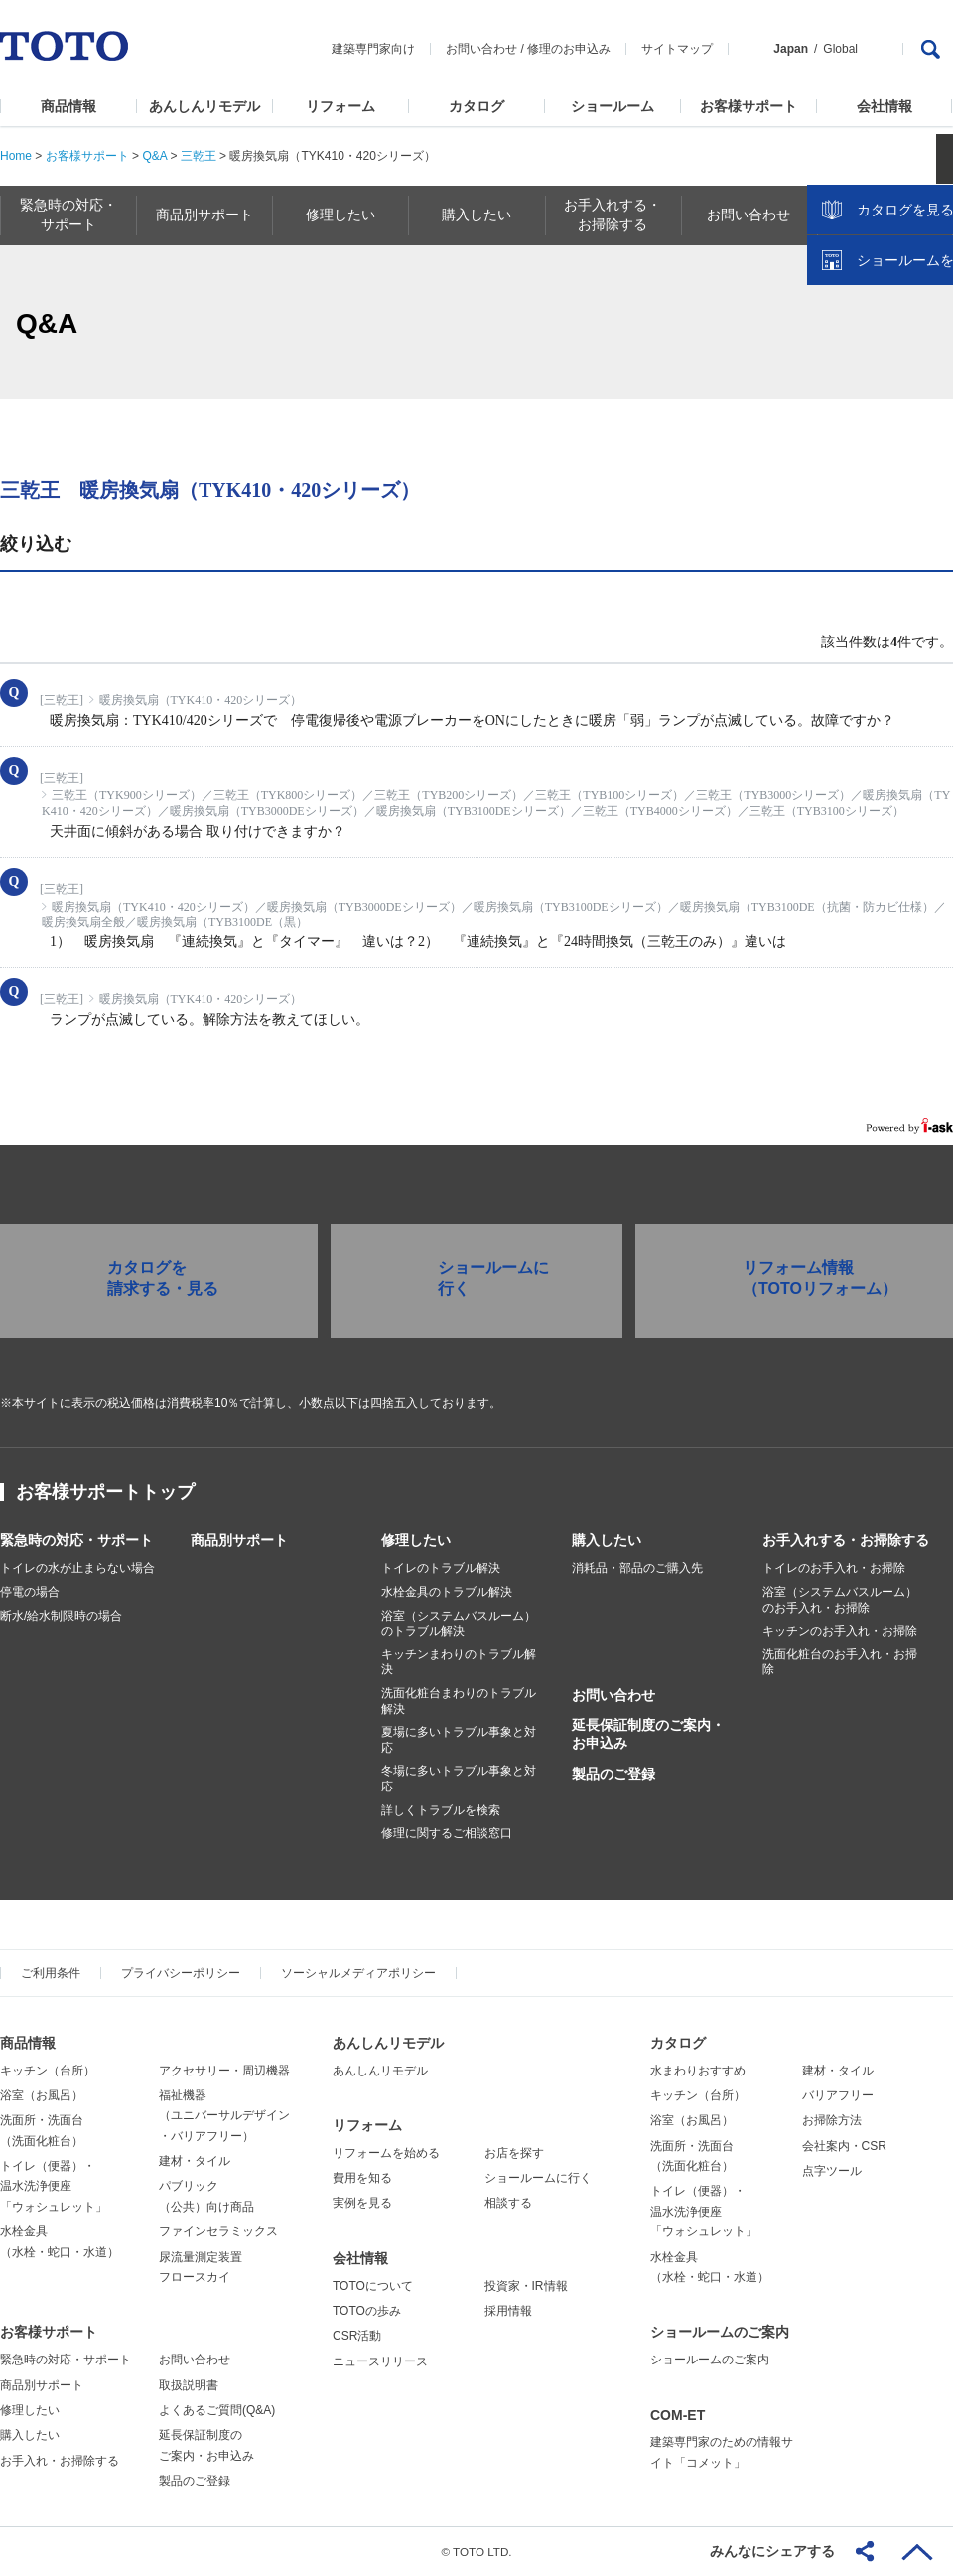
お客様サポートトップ (105, 1492)
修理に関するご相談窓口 (446, 1833)
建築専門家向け (373, 49)
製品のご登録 (613, 1774)
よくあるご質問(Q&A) (217, 2410)
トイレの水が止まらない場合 (77, 1568)
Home (16, 156)
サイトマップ (677, 49)
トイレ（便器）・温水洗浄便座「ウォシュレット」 (53, 2186)
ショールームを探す (886, 424)
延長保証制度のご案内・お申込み (648, 1734)
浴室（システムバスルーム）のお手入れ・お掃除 (839, 1600)
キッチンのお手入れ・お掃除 (839, 1631)
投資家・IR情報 (526, 2286)
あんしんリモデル (204, 106)
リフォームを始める (386, 2153)
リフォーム (340, 106)
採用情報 (508, 2311)
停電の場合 (30, 1592)
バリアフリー (838, 2095)
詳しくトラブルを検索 (440, 1810)
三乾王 (198, 156)
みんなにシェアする (772, 2551)
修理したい (416, 1540)
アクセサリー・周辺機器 (224, 2070)
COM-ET (677, 2415)
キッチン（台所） (47, 2070)
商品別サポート (239, 1540)
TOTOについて (373, 2286)
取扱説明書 (188, 2385)
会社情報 (884, 106)
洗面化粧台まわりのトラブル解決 (458, 1701)
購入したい (606, 1540)
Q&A (154, 156)
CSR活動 (357, 2336)
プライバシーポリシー (180, 1973)
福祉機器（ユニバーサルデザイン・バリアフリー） (224, 2115)
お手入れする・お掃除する (845, 1540)
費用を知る (362, 2178)
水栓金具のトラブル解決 (446, 1592)
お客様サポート (748, 106)
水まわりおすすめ (698, 2070)
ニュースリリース (380, 2361)
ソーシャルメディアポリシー (358, 1973)
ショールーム (612, 106)
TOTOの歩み (367, 2311)
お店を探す (514, 2153)
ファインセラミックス (218, 2231)
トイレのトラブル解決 (440, 1568)
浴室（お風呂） (41, 2095)
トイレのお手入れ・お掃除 (833, 1568)
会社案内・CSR (844, 2146)
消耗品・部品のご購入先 (637, 1568)
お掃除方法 (832, 2120)
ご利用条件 (50, 1973)
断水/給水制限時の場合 (61, 1616)
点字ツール (832, 2171)
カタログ (476, 106)
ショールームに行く (538, 2178)
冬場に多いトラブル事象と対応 (458, 1778)
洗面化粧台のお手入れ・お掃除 (839, 1662)
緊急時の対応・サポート (76, 1540)
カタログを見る (872, 373)
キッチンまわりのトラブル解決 (458, 1662)
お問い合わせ (481, 49)
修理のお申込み (569, 49)
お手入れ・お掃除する (59, 2461)
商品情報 (68, 106)
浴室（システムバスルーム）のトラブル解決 (458, 1624)
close (928, 323)
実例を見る (362, 2203)
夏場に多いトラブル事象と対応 (458, 1740)
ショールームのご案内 (719, 2332)
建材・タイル (194, 2161)
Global (840, 49)
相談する (508, 2203)
